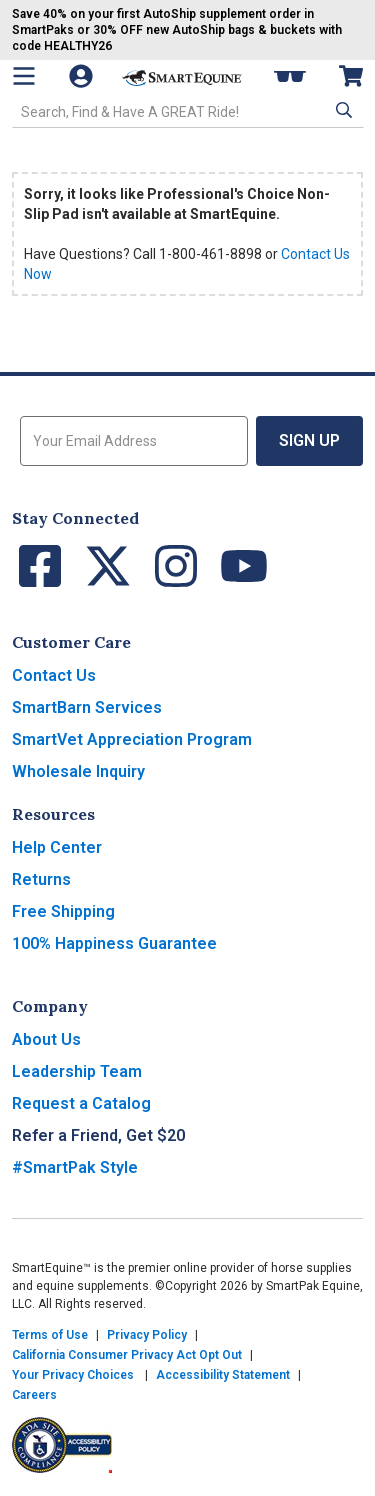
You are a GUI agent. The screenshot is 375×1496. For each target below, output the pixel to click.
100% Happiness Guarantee (114, 943)
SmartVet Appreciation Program (132, 739)
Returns (41, 879)
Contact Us (54, 675)
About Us (46, 1039)
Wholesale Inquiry (78, 771)
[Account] (83, 76)
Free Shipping (63, 911)
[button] (342, 110)
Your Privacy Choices (73, 1375)
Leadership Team (77, 1071)
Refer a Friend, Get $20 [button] (98, 1135)
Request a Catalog (81, 1103)
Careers (34, 1395)
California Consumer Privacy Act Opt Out (127, 1355)
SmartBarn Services (87, 707)
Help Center (57, 847)
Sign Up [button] (309, 440)
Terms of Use (50, 1335)
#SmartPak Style (75, 1167)
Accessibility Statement (223, 1375)
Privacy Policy (147, 1335)
